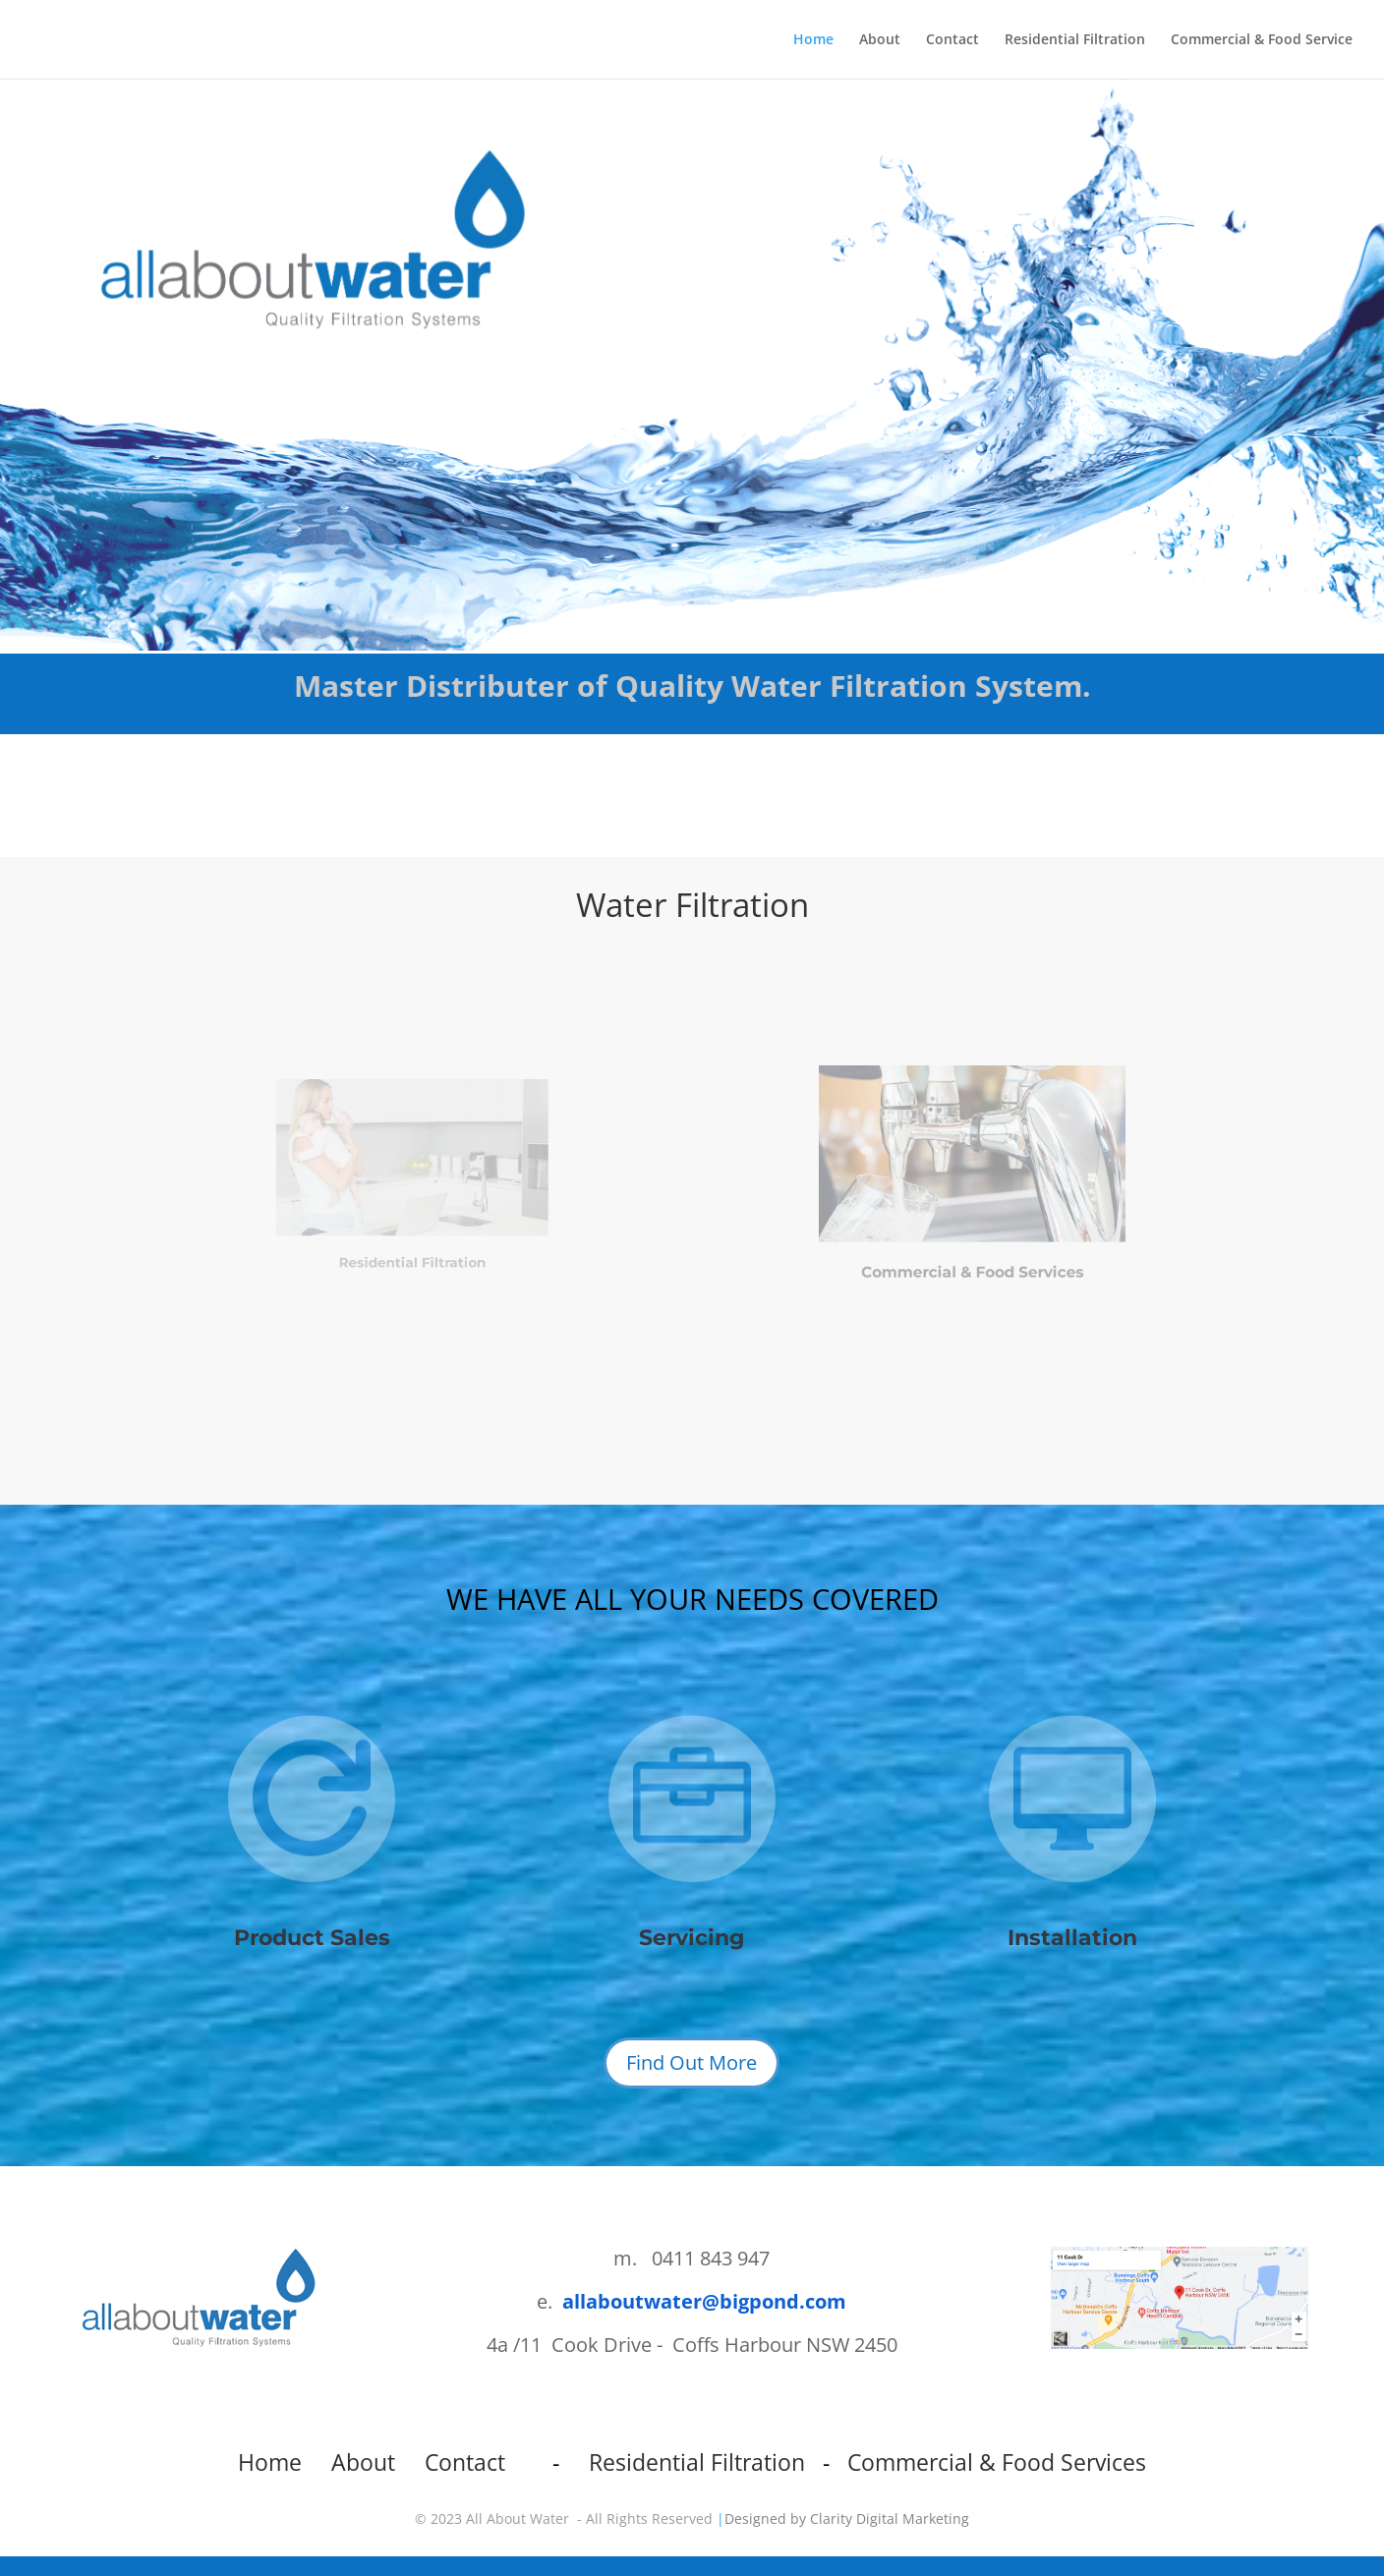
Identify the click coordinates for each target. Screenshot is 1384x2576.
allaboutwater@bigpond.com (704, 2301)
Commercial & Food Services (972, 1253)
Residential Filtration (1075, 40)
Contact (952, 40)
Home (813, 40)
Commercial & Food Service (1262, 40)
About (879, 40)
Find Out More (691, 2062)
